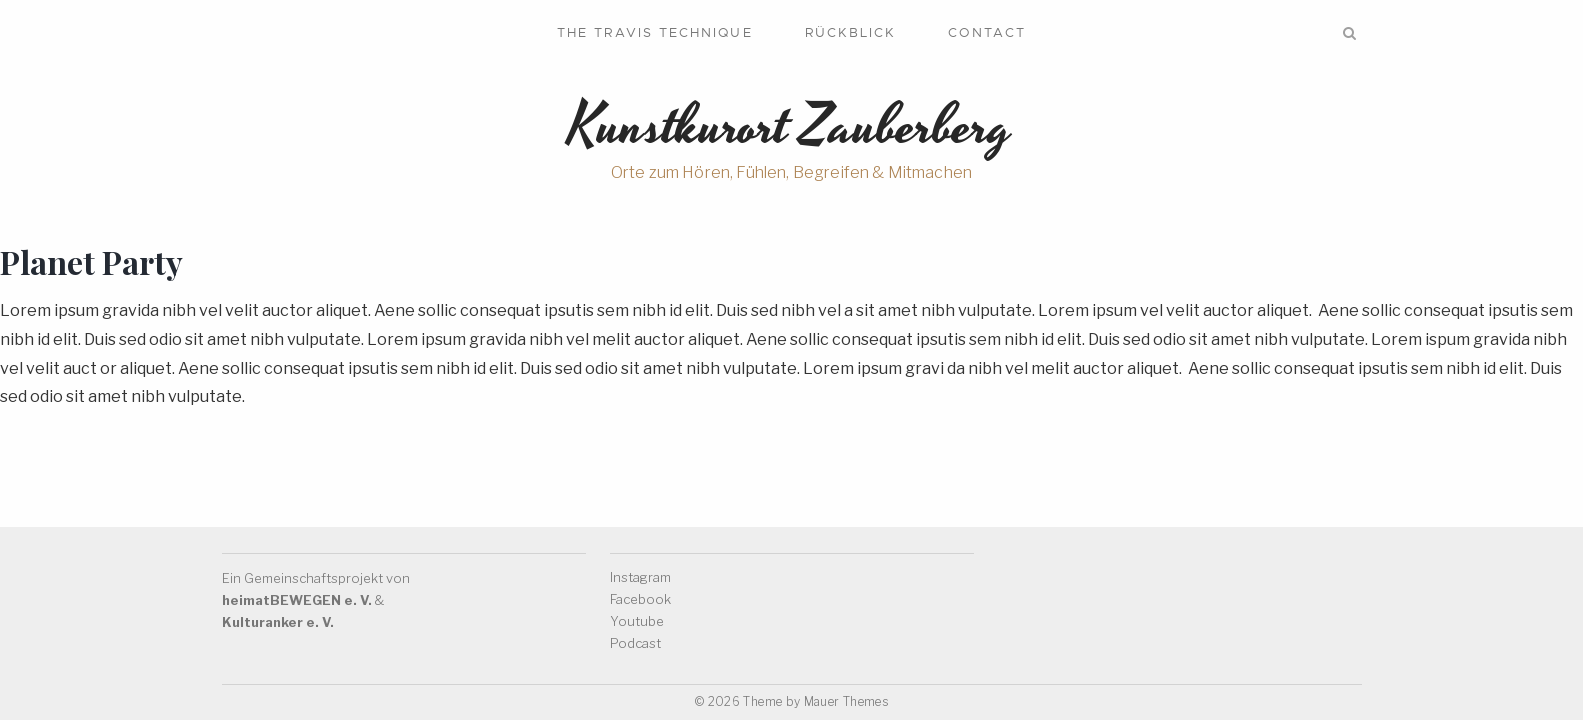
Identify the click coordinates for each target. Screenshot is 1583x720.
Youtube (637, 621)
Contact (987, 32)
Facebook (640, 599)
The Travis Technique (655, 32)
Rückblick (851, 32)
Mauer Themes (846, 701)
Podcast (635, 643)
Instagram (640, 577)
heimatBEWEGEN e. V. (297, 600)
